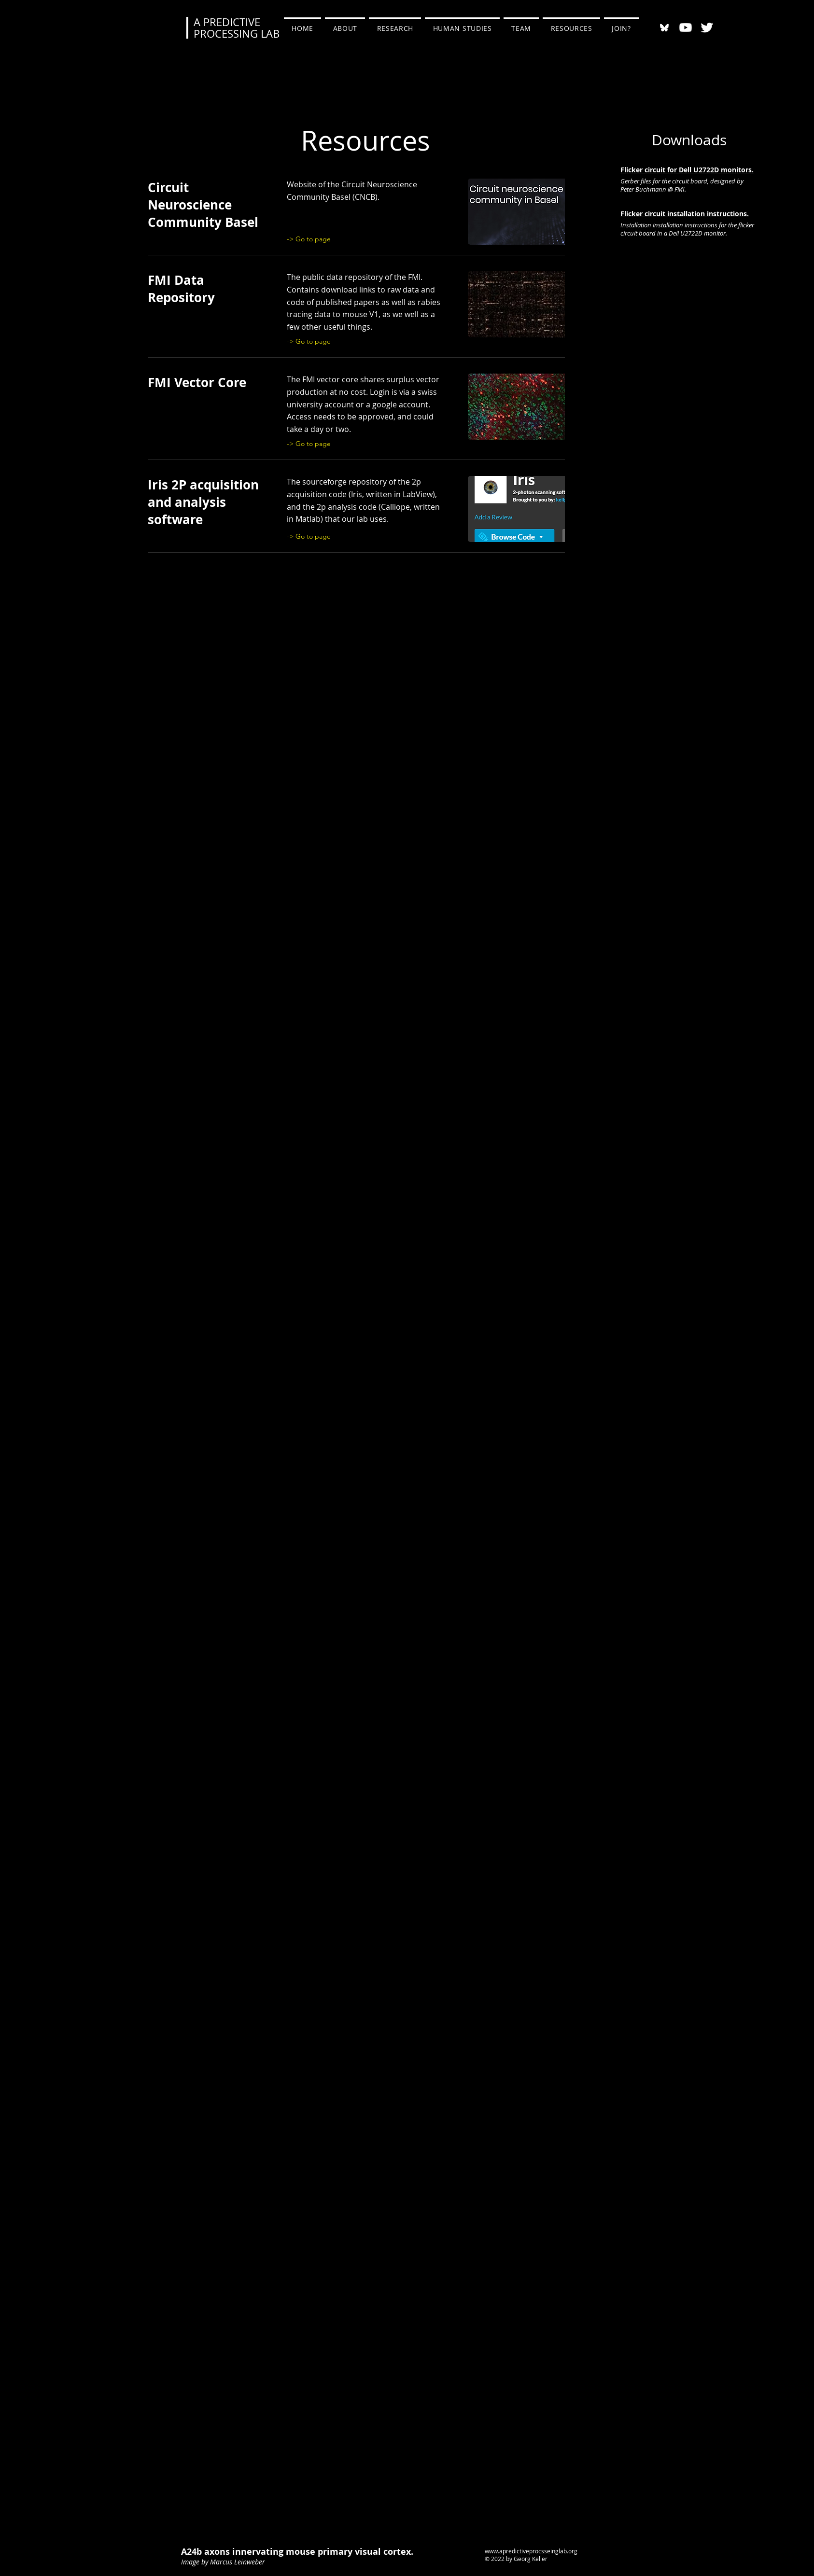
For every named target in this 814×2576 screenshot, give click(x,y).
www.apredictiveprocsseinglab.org (531, 2551)
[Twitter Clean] (707, 27)
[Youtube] (685, 27)
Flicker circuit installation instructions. (684, 213)
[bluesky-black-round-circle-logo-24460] (664, 27)
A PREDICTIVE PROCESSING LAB (237, 28)
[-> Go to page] (312, 239)
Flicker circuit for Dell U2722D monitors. (687, 169)
